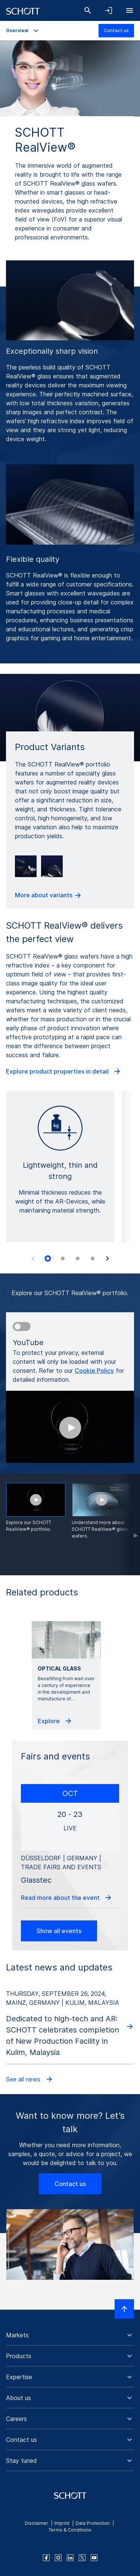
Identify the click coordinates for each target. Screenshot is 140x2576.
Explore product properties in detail (63, 1071)
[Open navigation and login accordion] (108, 10)
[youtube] (94, 2557)
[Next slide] (107, 1258)
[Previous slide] (32, 1258)
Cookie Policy (94, 1370)
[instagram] (58, 2557)
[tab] (47, 1258)
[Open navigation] (129, 10)
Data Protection (92, 2523)
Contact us (116, 30)
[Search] (87, 10)
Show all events (59, 1931)
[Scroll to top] (124, 2309)
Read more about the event (66, 1897)
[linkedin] (70, 2557)
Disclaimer (36, 2523)
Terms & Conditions (70, 2530)
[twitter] (82, 2557)
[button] (70, 2335)
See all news (29, 2079)
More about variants (48, 895)
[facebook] (46, 2557)
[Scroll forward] (129, 1524)
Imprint (61, 2523)
